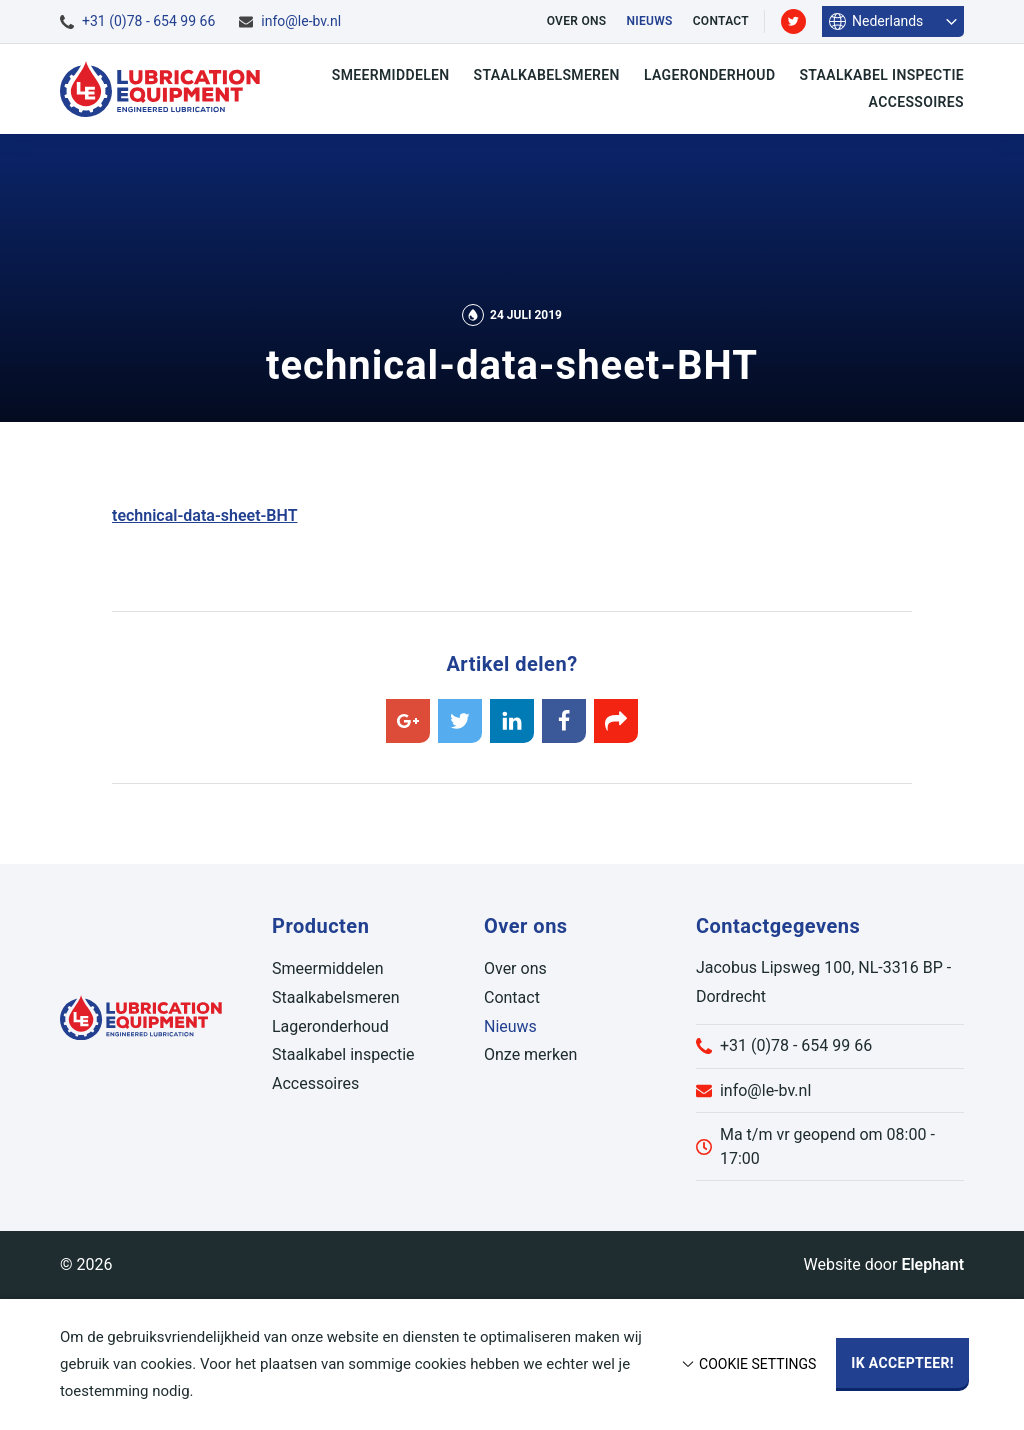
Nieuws (649, 21)
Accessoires (916, 102)
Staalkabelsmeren (547, 75)
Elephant (932, 1264)
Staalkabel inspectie (881, 75)
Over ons (577, 21)
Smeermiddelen (391, 75)
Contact (721, 21)
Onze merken (530, 1054)
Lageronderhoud (710, 75)
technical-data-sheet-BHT (204, 515)
